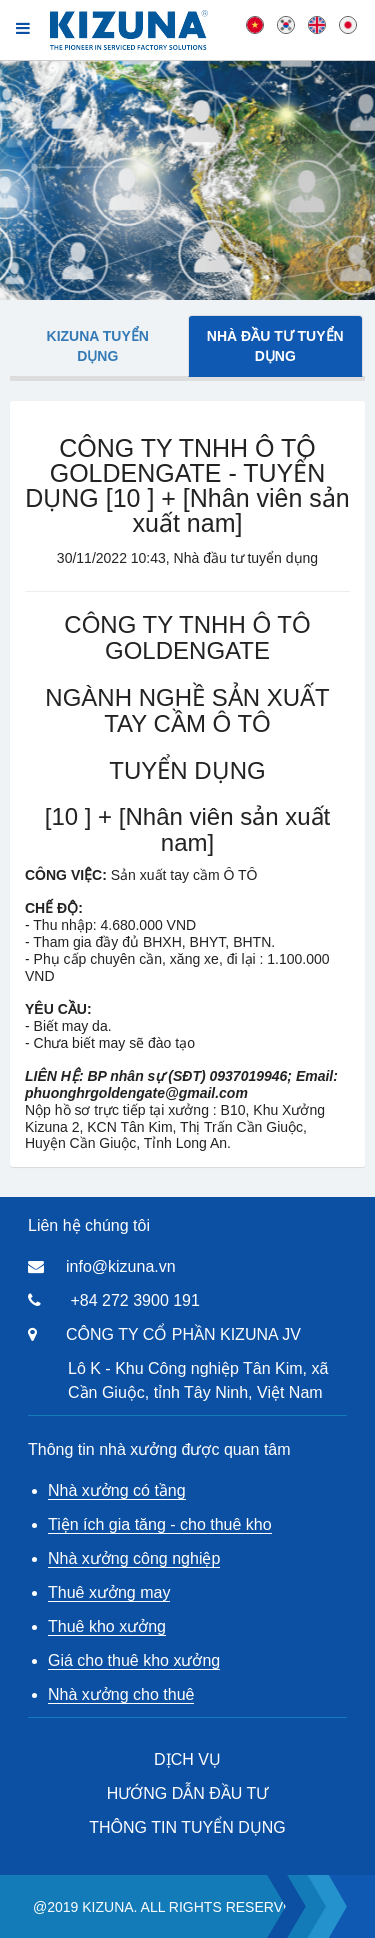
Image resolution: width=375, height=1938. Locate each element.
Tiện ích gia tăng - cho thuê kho (160, 1524)
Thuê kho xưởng (107, 1626)
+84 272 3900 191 (134, 1300)
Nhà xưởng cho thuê (121, 1694)
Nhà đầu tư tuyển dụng (275, 346)
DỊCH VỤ (187, 1759)
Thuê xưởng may (109, 1592)
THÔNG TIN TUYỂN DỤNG (187, 1827)
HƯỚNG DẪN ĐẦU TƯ (188, 1793)
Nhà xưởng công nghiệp (134, 1558)
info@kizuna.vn (121, 1266)
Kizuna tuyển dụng (98, 346)
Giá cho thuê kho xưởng (134, 1660)
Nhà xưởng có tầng (117, 1490)
